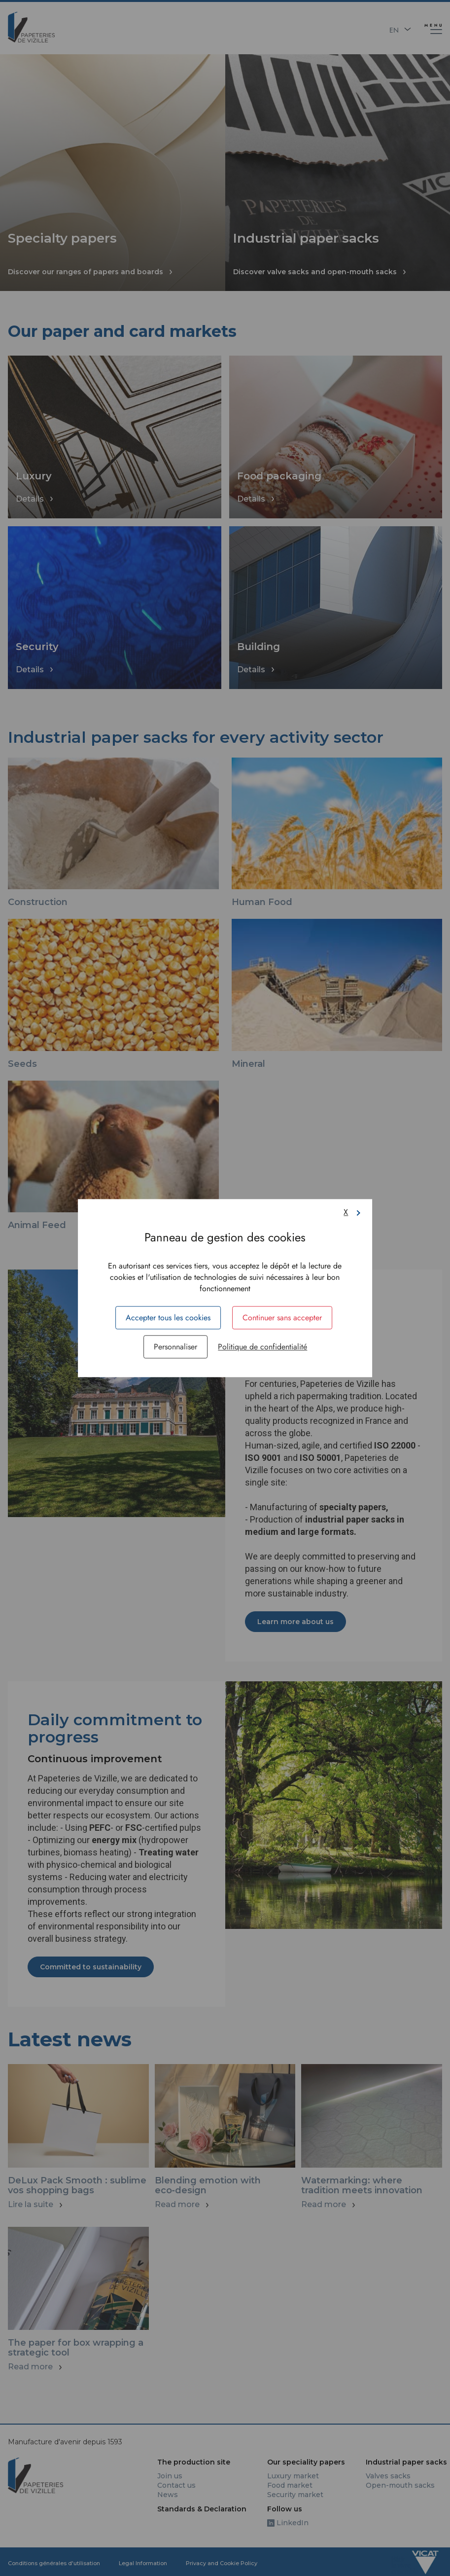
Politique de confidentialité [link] (262, 1346)
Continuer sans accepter (282, 1317)
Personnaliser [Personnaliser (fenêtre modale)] (175, 1346)
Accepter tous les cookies (168, 1317)
